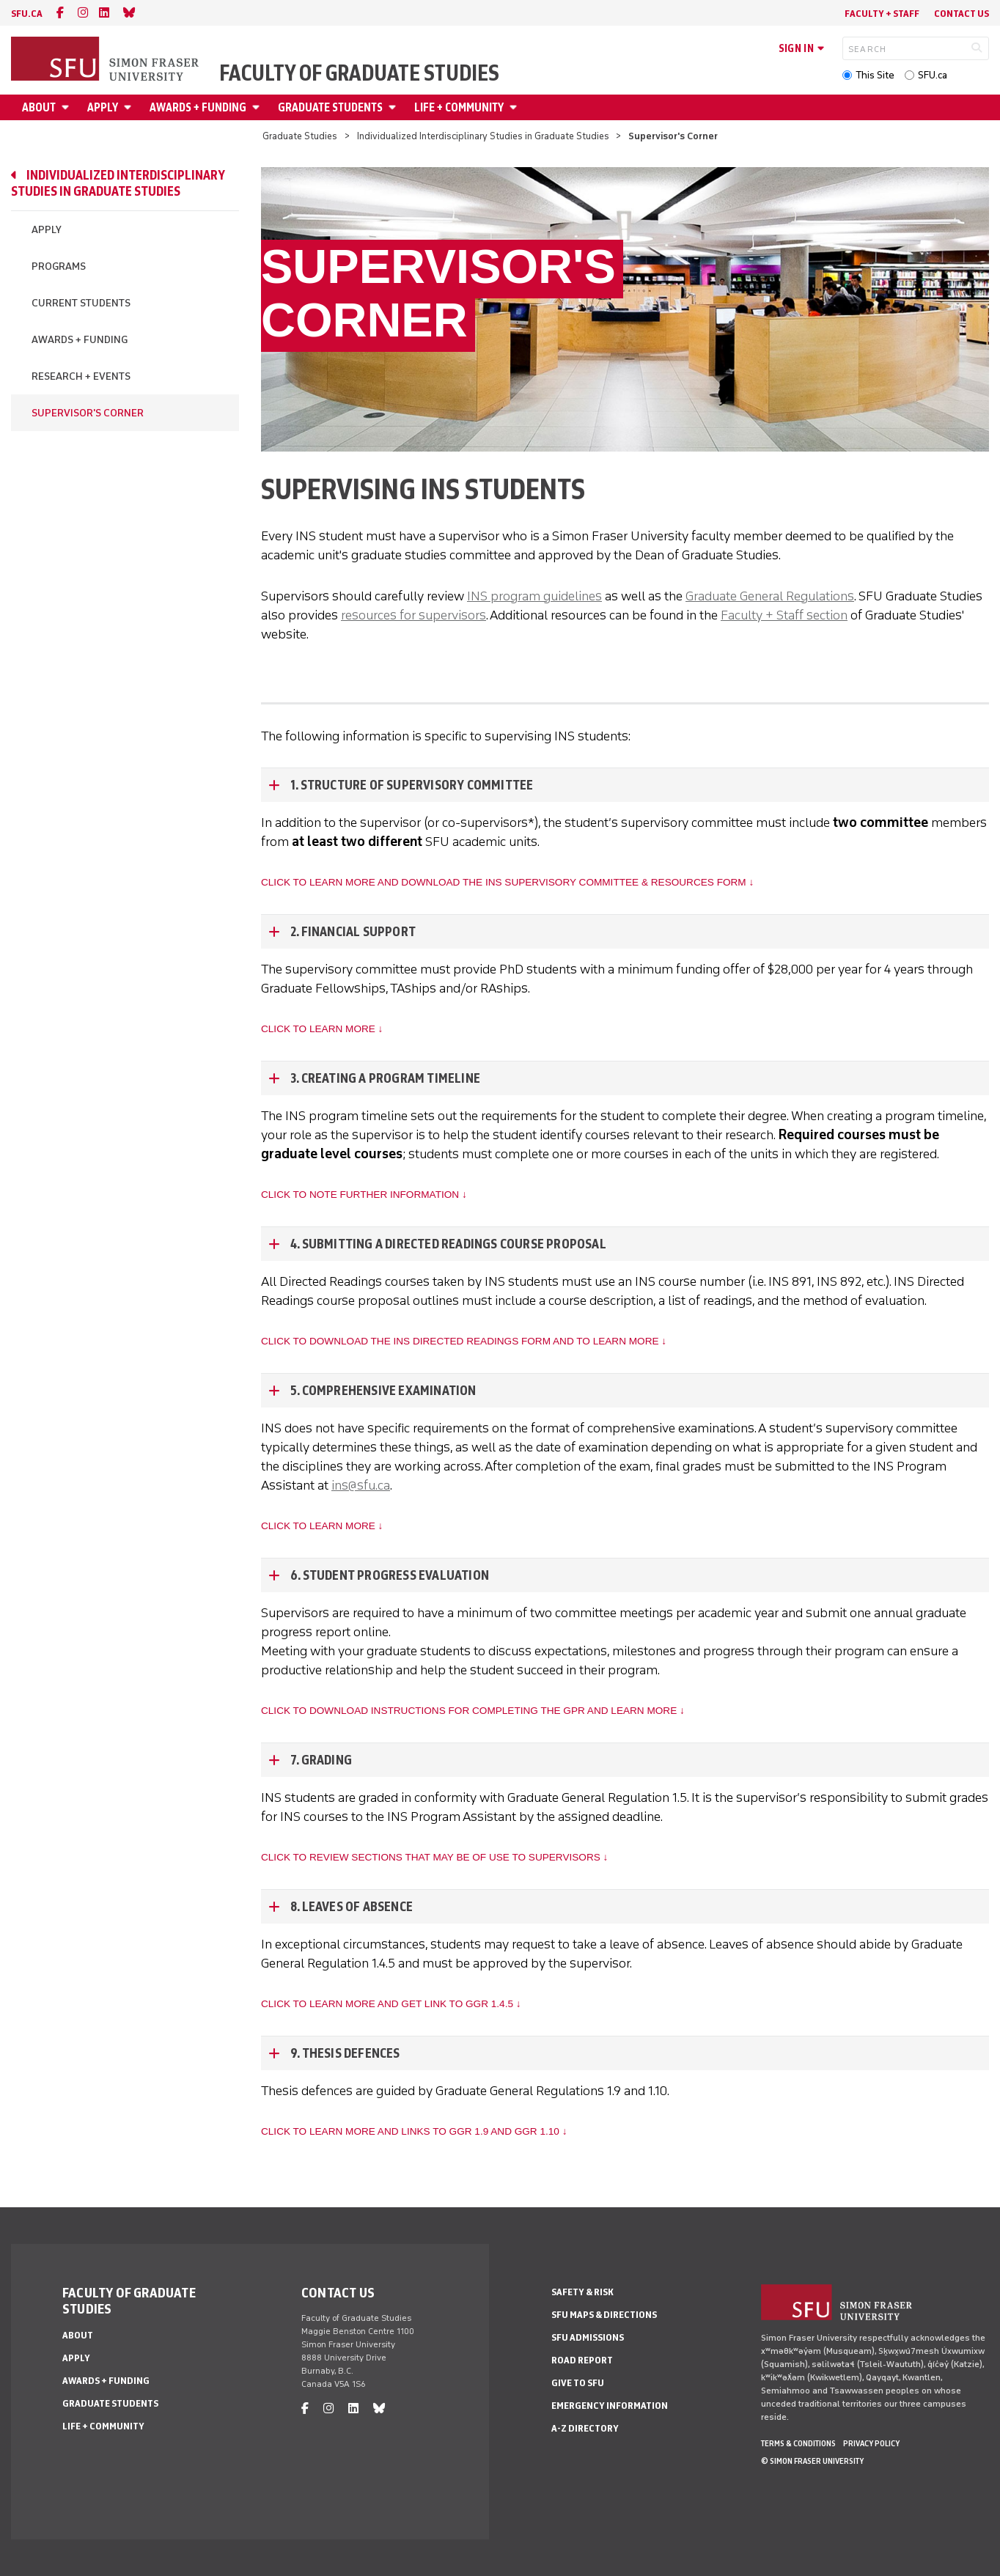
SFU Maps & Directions (604, 2314)
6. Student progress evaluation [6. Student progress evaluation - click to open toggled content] (389, 1575)
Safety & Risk (582, 2292)
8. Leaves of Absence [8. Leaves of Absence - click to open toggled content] (351, 1907)
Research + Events (81, 376)
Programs (59, 266)
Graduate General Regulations (769, 596)
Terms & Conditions (798, 2443)
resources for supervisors (413, 615)
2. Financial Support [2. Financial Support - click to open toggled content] (353, 932)
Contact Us (961, 13)
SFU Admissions (587, 2337)
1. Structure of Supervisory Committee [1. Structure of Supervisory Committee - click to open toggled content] (411, 785)
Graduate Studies (299, 135)
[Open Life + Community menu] (515, 107)
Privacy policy (871, 2443)
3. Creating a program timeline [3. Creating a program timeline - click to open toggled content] (385, 1078)
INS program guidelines (534, 596)
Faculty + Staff (882, 13)
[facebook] (60, 13)
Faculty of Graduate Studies (359, 73)
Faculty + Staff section (784, 615)
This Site (875, 75)
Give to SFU (577, 2383)
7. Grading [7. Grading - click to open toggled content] (321, 1760)
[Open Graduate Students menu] (394, 107)
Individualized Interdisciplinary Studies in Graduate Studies (483, 135)
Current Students (81, 303)
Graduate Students (330, 107)
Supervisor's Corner (88, 413)
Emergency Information (609, 2405)
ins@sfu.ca (360, 1485)
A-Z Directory (585, 2428)
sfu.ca (27, 13)
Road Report (582, 2360)
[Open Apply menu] (130, 107)
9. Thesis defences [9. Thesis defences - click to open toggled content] (345, 2053)
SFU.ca (932, 75)
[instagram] (83, 13)
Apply (102, 107)
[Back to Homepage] (106, 60)
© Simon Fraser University (812, 2461)
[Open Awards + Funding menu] (258, 107)
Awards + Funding (198, 107)
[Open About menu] (67, 107)
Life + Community (459, 107)
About (39, 107)
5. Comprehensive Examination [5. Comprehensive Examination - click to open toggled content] (383, 1391)
